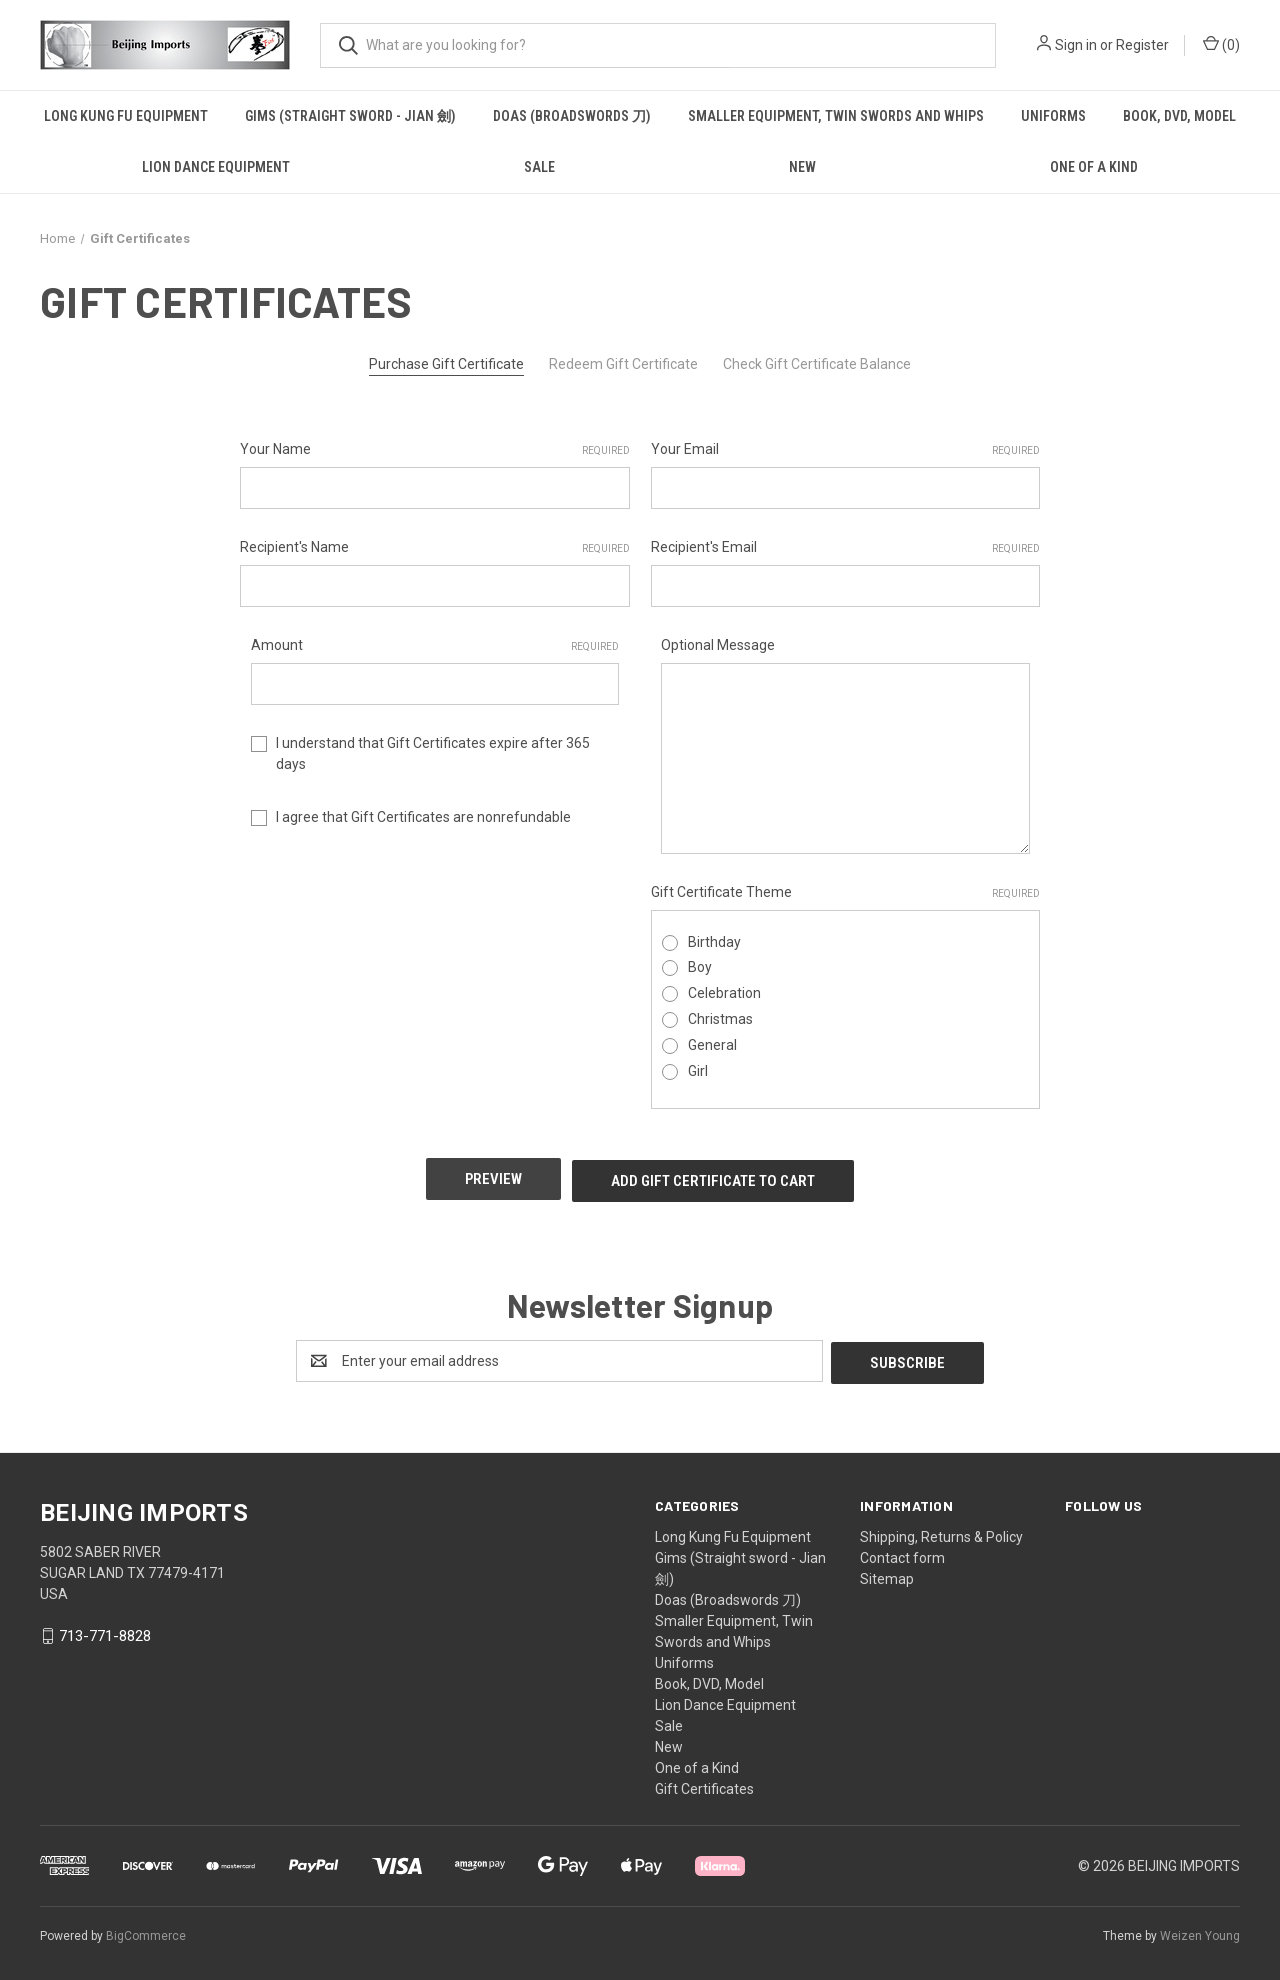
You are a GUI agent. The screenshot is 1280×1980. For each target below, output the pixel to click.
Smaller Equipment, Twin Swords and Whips (836, 116)
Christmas (720, 1019)
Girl (698, 1071)
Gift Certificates (704, 1782)
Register (1142, 45)
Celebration (724, 993)
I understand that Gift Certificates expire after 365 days (433, 753)
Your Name (435, 450)
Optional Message (718, 645)
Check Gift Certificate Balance (817, 364)
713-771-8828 (105, 1629)
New (802, 167)
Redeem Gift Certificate (623, 364)
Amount (435, 646)
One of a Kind (1094, 167)
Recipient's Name (435, 548)
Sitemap (887, 1572)
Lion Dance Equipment (216, 167)
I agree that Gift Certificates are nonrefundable (423, 817)
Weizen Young (1200, 1929)
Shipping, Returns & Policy (941, 1530)
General (712, 1045)
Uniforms (1053, 116)
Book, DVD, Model (1179, 116)
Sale (539, 167)
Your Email (846, 450)
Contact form (902, 1551)
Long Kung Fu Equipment (126, 116)
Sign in (1076, 45)
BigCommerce (146, 1929)
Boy (700, 967)
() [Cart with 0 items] (1221, 44)
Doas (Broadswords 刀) (572, 116)
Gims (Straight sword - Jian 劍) (350, 116)
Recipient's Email (846, 548)
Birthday (714, 942)
